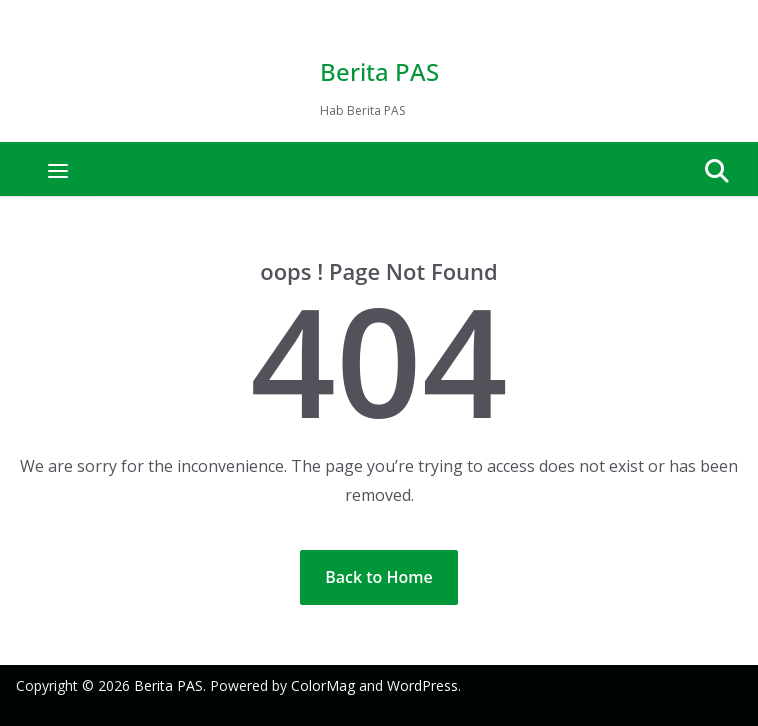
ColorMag (323, 685)
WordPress (422, 685)
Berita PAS (379, 71)
